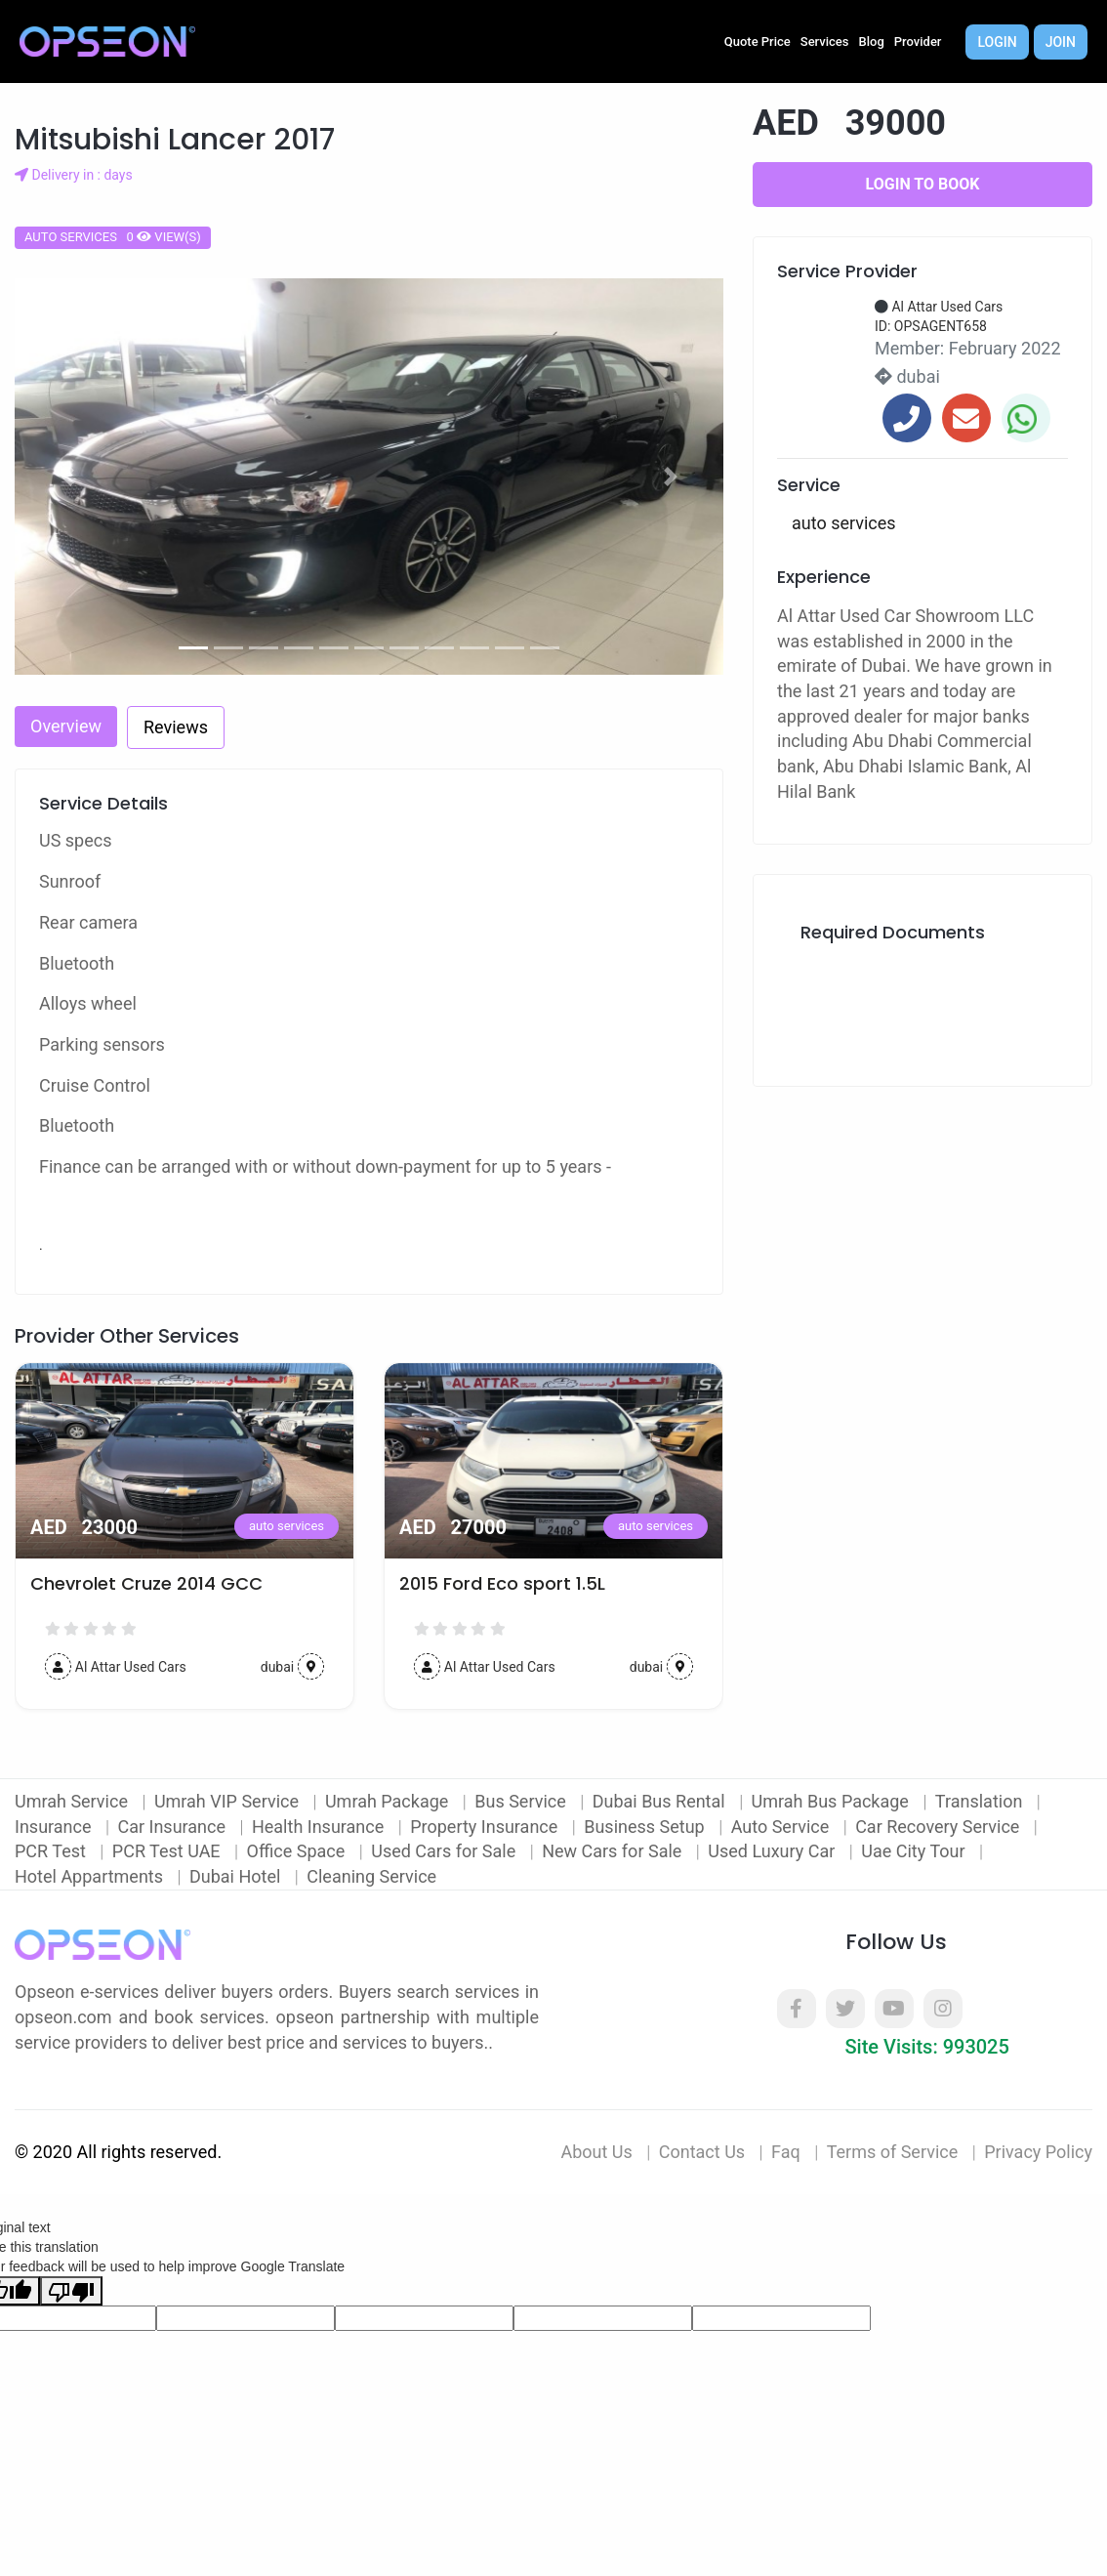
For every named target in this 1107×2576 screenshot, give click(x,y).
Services (824, 41)
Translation (981, 1801)
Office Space (298, 1851)
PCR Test (52, 1851)
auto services (286, 1525)
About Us (596, 2151)
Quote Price (757, 41)
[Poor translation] (71, 2291)
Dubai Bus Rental (661, 1801)
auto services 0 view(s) (112, 236)
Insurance (55, 1826)
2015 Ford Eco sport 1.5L (502, 1584)
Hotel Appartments (91, 1876)
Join (1061, 42)
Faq (785, 2151)
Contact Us (702, 2151)
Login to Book (923, 184)
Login (996, 42)
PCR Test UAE (168, 1851)
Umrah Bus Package (833, 1801)
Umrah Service (73, 1801)
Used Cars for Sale (445, 1851)
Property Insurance (486, 1826)
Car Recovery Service (939, 1826)
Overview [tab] (66, 726)
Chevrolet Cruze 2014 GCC (146, 1584)
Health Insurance (320, 1826)
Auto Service (782, 1826)
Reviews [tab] (176, 727)
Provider (918, 41)
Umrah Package (389, 1801)
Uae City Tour (915, 1851)
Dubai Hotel (237, 1876)
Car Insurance (173, 1826)
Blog (871, 41)
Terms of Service (893, 2151)
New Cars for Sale (614, 1851)
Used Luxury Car (774, 1851)
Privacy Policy (1038, 2151)
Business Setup (646, 1826)
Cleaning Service (371, 1876)
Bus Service (522, 1801)
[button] (68, 477)
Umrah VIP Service (229, 1801)
